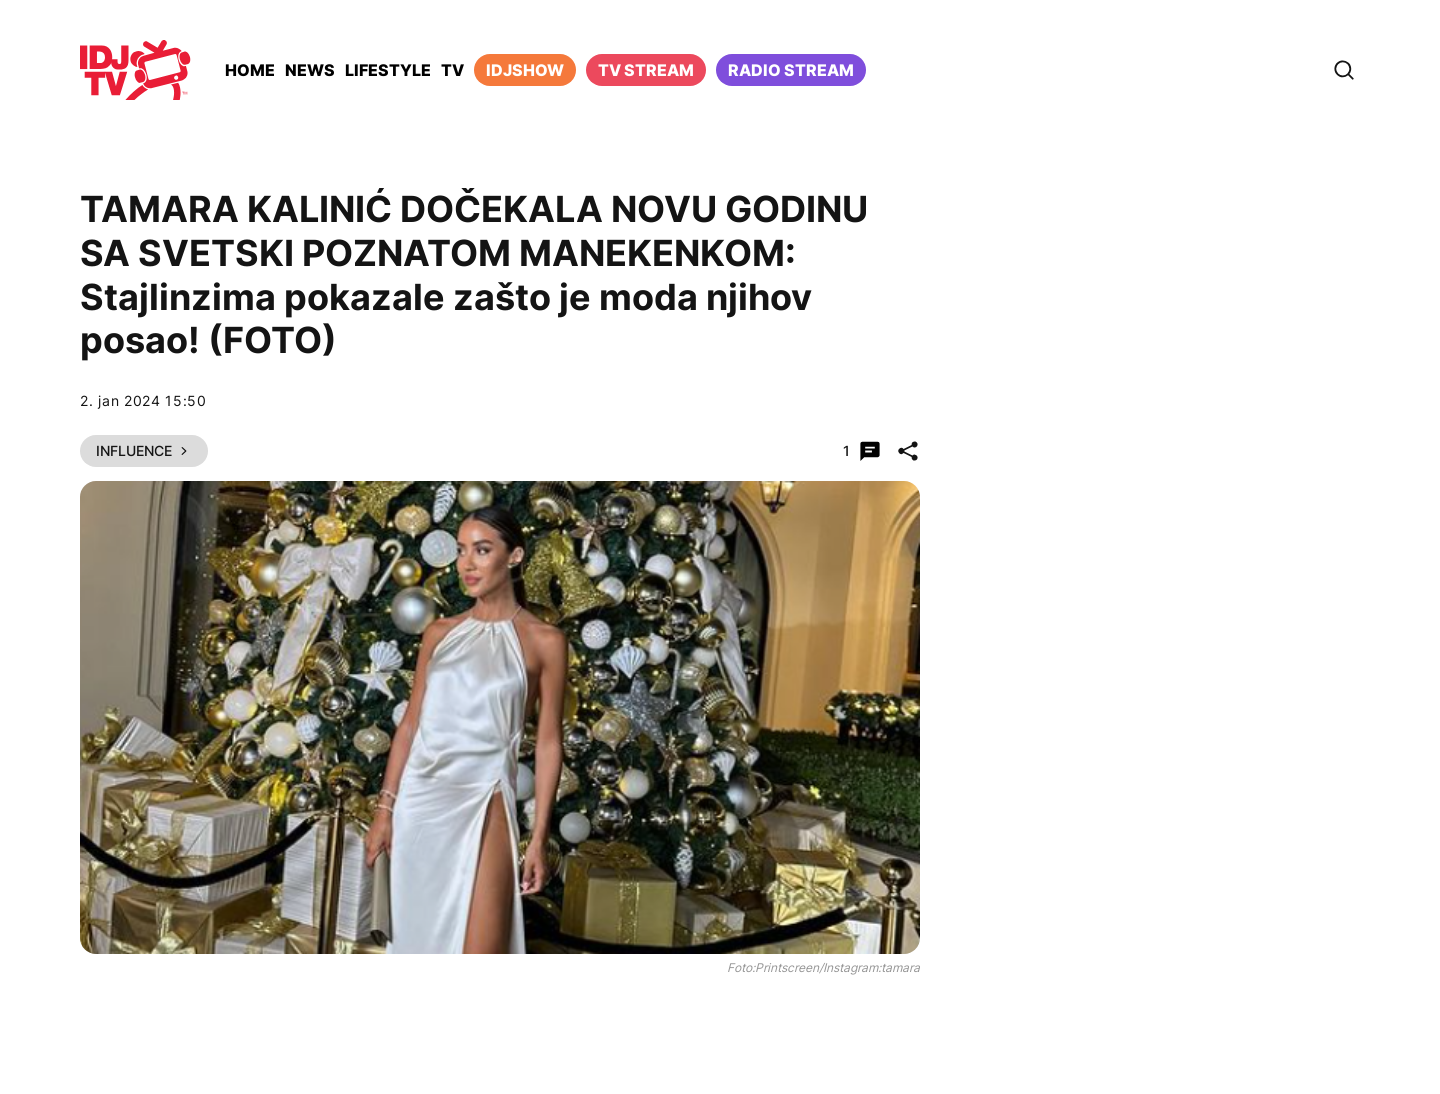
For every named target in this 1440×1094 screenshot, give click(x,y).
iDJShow (525, 70)
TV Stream (646, 70)
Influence (144, 450)
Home (250, 70)
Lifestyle (388, 70)
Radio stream (791, 70)
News (310, 70)
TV (452, 70)
